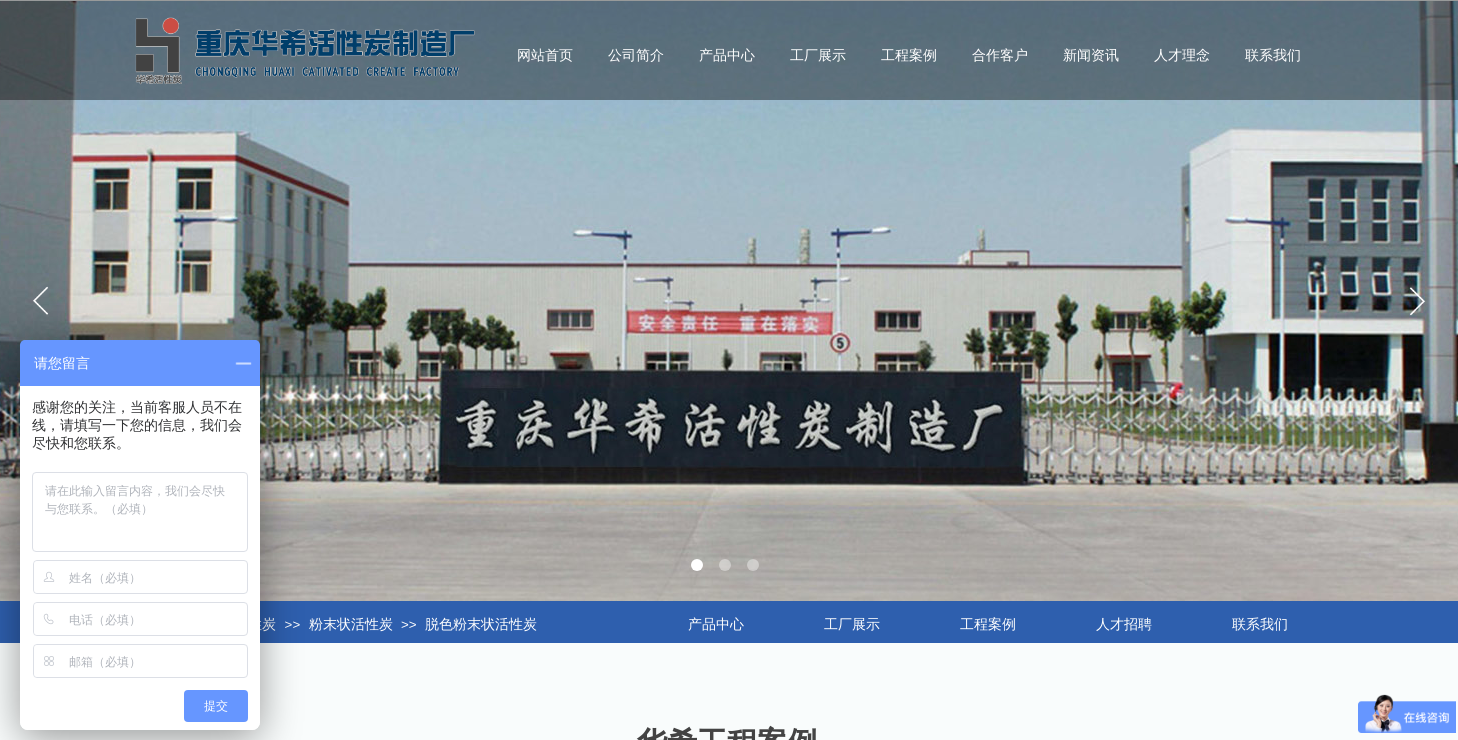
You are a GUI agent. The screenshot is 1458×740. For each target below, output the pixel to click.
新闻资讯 (1091, 55)
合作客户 (1000, 55)
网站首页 (545, 55)
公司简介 (636, 55)
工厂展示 (818, 55)
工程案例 (909, 55)
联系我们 (1273, 55)
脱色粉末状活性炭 (481, 624)
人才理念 (1182, 55)
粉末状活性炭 (351, 624)
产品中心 (727, 55)
